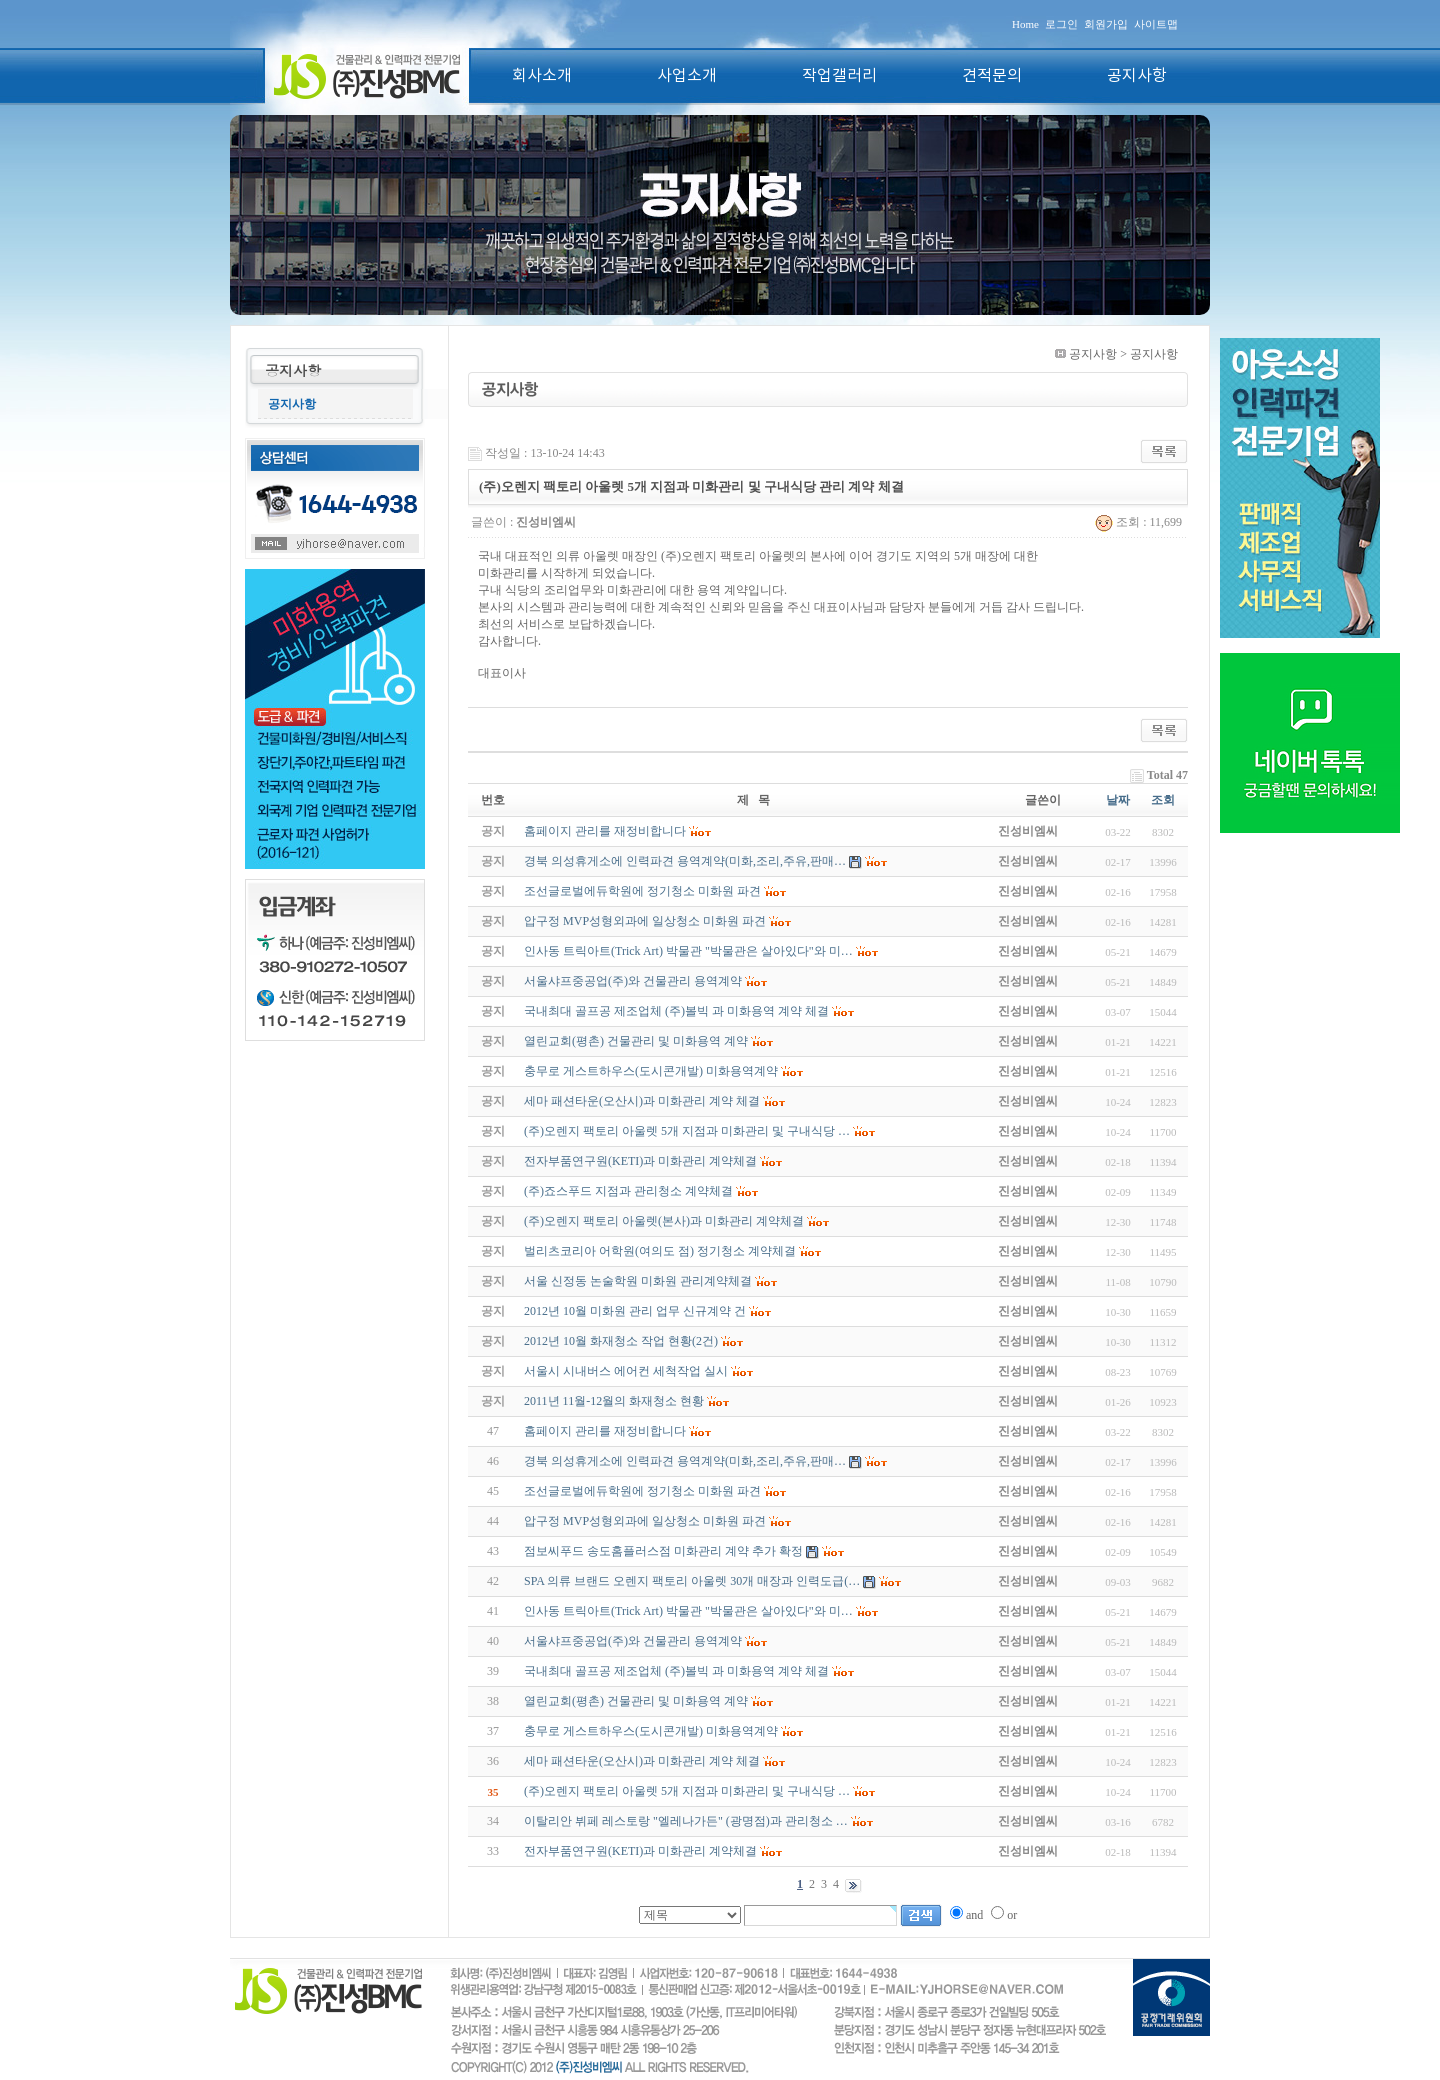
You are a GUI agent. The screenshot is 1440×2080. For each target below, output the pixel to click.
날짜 (1118, 800)
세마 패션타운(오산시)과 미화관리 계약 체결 (642, 1761)
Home (1025, 24)
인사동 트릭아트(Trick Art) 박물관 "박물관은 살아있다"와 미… (688, 1611)
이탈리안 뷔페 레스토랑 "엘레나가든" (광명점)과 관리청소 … (686, 1821)
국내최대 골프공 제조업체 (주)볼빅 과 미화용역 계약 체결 (676, 1671)
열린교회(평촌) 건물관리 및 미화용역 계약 (636, 1701)
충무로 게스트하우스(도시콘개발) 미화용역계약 (651, 1731)
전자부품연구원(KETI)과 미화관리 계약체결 (640, 1851)
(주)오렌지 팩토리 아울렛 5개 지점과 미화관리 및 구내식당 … (687, 1791)
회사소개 (542, 76)
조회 (1163, 800)
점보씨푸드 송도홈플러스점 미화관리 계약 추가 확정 (663, 1551)
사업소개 (687, 76)
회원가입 (1106, 24)
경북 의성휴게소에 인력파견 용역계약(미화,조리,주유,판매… (685, 1461)
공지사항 (1137, 76)
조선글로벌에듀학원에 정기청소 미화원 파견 (642, 1491)
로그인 (1061, 24)
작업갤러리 (839, 76)
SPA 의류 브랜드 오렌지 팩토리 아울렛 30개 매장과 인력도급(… (692, 1581)
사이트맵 (1156, 24)
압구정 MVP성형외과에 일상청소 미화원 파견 (645, 1521)
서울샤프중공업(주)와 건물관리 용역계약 (633, 1641)
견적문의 (992, 76)
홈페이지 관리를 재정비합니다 (605, 1431)
